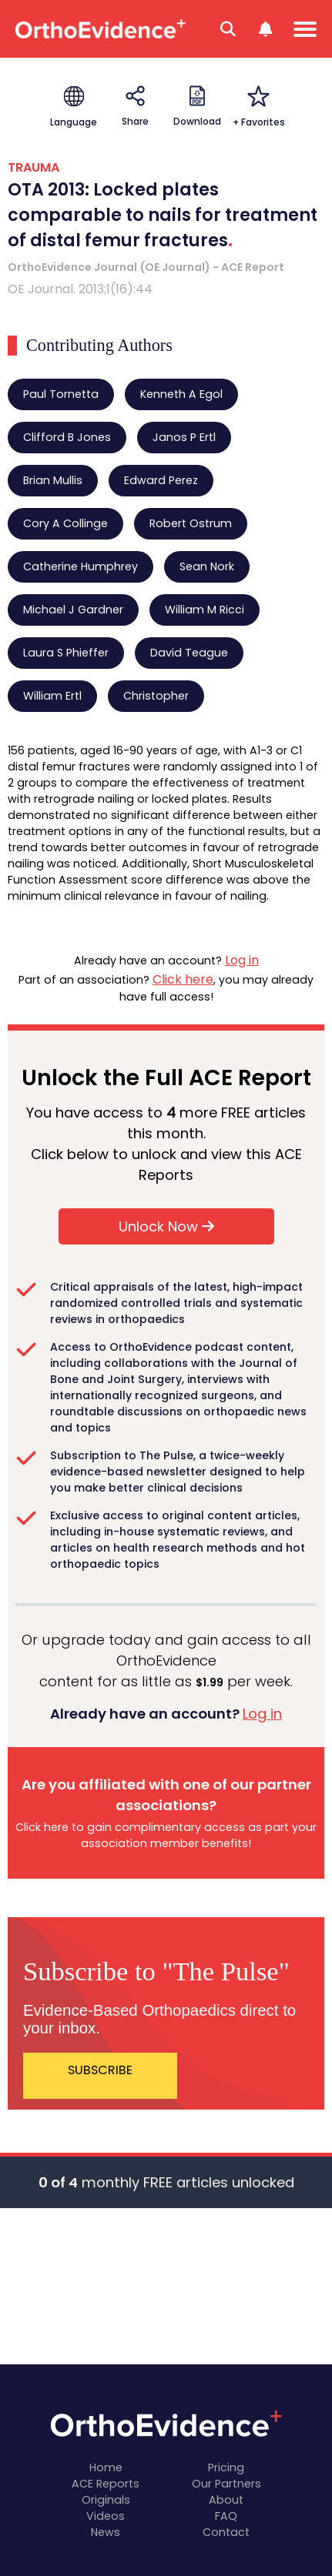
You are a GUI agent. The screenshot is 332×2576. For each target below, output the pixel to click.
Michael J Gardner (73, 609)
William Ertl (52, 695)
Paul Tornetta (61, 394)
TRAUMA (33, 167)
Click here (183, 979)
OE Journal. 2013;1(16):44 (80, 289)
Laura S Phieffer (66, 652)
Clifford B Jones (67, 437)
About (226, 2500)
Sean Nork (206, 566)
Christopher (156, 695)
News (105, 2532)
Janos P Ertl (184, 437)
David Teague (189, 652)
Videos (105, 2516)
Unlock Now (166, 1226)
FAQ (226, 2516)
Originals (106, 2500)
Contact (226, 2532)
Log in (242, 960)
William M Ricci (204, 609)
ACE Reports (105, 2483)
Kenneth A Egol (181, 394)
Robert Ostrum (190, 523)
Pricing (226, 2467)
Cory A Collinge (65, 523)
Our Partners (226, 2483)
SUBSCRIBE (100, 2070)
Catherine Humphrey (80, 566)
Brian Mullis (52, 480)
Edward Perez (161, 480)
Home (105, 2467)
